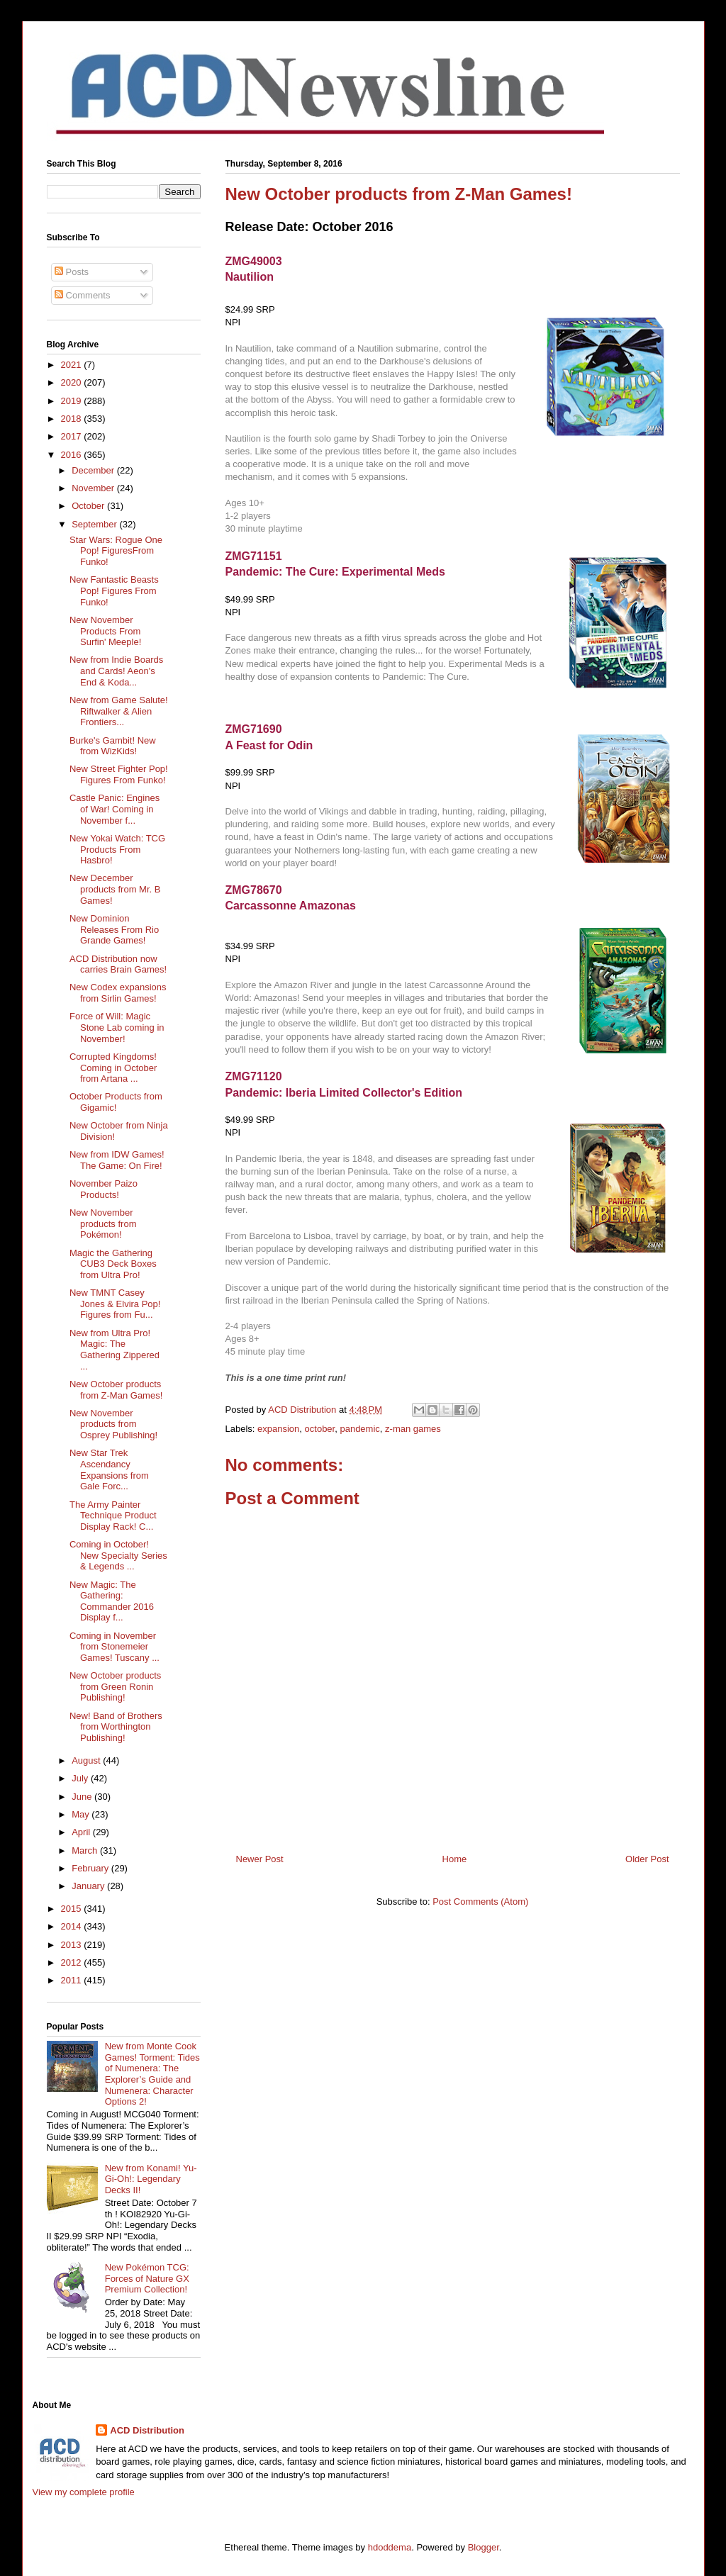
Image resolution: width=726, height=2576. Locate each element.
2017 (72, 436)
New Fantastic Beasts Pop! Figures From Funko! (114, 590)
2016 (72, 454)
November (94, 488)
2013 (72, 1944)
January (89, 1886)
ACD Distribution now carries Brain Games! (118, 964)
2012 (72, 1962)
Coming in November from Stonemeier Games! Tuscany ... (114, 1646)
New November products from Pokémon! (102, 1223)
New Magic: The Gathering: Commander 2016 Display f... (111, 1601)
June (83, 1796)
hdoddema (389, 2547)
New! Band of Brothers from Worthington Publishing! (115, 1726)
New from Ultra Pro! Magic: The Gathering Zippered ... (114, 1350)
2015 (72, 1908)
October (89, 505)
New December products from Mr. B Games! (114, 889)
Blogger (483, 2547)
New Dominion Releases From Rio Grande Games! (114, 929)
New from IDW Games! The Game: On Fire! (116, 1160)
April (82, 1832)
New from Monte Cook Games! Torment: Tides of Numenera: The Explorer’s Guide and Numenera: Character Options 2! (152, 2074)
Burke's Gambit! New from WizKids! (112, 746)
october (320, 1428)
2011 (72, 1980)
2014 (72, 1926)
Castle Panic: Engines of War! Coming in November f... (114, 809)
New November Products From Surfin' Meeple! (105, 631)
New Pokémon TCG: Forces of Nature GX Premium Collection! (147, 2278)
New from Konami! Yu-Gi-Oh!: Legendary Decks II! (151, 2179)
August (87, 1760)
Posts (72, 272)
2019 (72, 401)
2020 (72, 382)
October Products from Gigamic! (115, 1102)
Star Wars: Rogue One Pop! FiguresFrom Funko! (115, 550)
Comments (82, 295)
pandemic (359, 1428)
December (94, 470)
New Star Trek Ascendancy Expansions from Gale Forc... (109, 1469)
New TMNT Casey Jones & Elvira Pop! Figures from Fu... (114, 1303)
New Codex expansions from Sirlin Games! (118, 993)
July (81, 1778)
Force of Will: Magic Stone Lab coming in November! (116, 1027)
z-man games (413, 1428)
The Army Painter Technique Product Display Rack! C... (113, 1515)
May (81, 1814)
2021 (72, 364)
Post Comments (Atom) (480, 1901)
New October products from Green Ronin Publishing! (115, 1686)
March (86, 1850)
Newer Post (260, 1859)
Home (454, 1859)
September (95, 524)
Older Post (647, 1859)
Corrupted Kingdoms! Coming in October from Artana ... (113, 1067)
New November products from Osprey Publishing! (113, 1424)
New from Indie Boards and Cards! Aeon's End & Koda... (116, 670)
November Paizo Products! (103, 1189)
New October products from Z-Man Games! (115, 1390)
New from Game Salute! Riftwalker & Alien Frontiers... (118, 711)
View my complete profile (84, 2492)
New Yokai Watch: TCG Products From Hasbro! (117, 849)
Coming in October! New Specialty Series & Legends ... (118, 1555)
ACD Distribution (147, 2430)
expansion (278, 1428)
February (91, 1868)
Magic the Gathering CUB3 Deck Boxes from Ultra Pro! (113, 1264)
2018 (72, 418)
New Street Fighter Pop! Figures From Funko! (118, 774)
